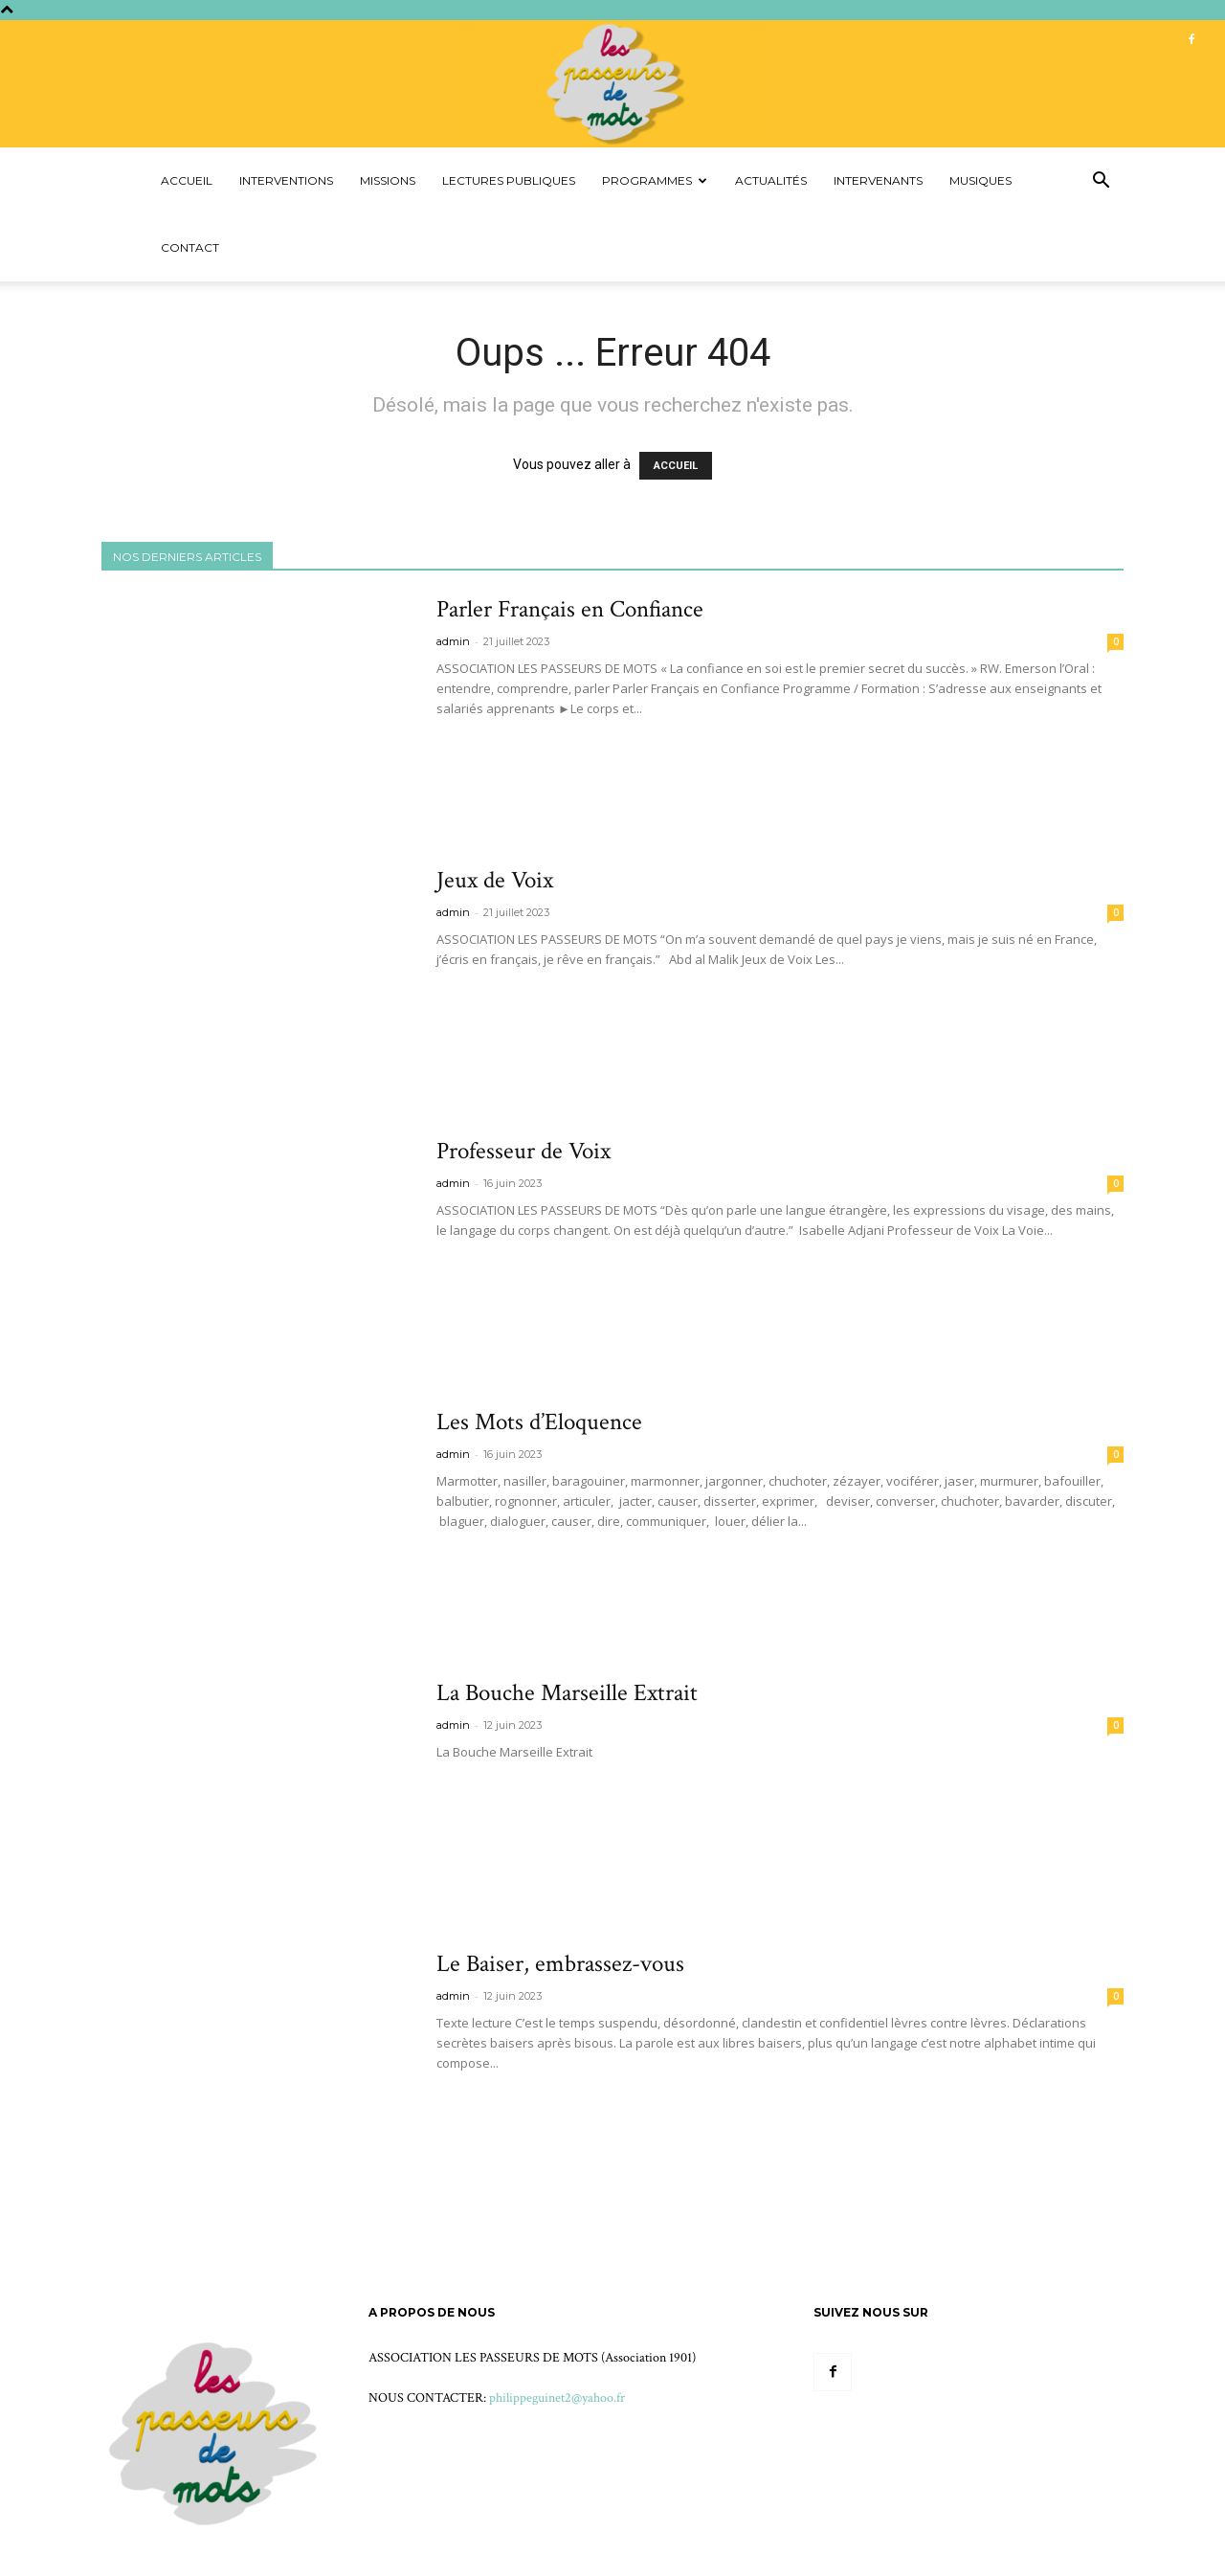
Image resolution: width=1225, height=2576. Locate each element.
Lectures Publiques (508, 180)
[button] (1101, 182)
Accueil (186, 180)
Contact (190, 247)
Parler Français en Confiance (569, 609)
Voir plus (477, 743)
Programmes (654, 180)
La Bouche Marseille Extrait (567, 1693)
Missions (387, 180)
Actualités (771, 180)
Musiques (980, 180)
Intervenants (878, 180)
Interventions (286, 180)
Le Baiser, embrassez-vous (560, 1964)
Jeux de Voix (494, 880)
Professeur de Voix (523, 1151)
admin (453, 641)
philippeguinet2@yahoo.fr (557, 2398)
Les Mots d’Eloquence (539, 1422)
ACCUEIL (676, 465)
